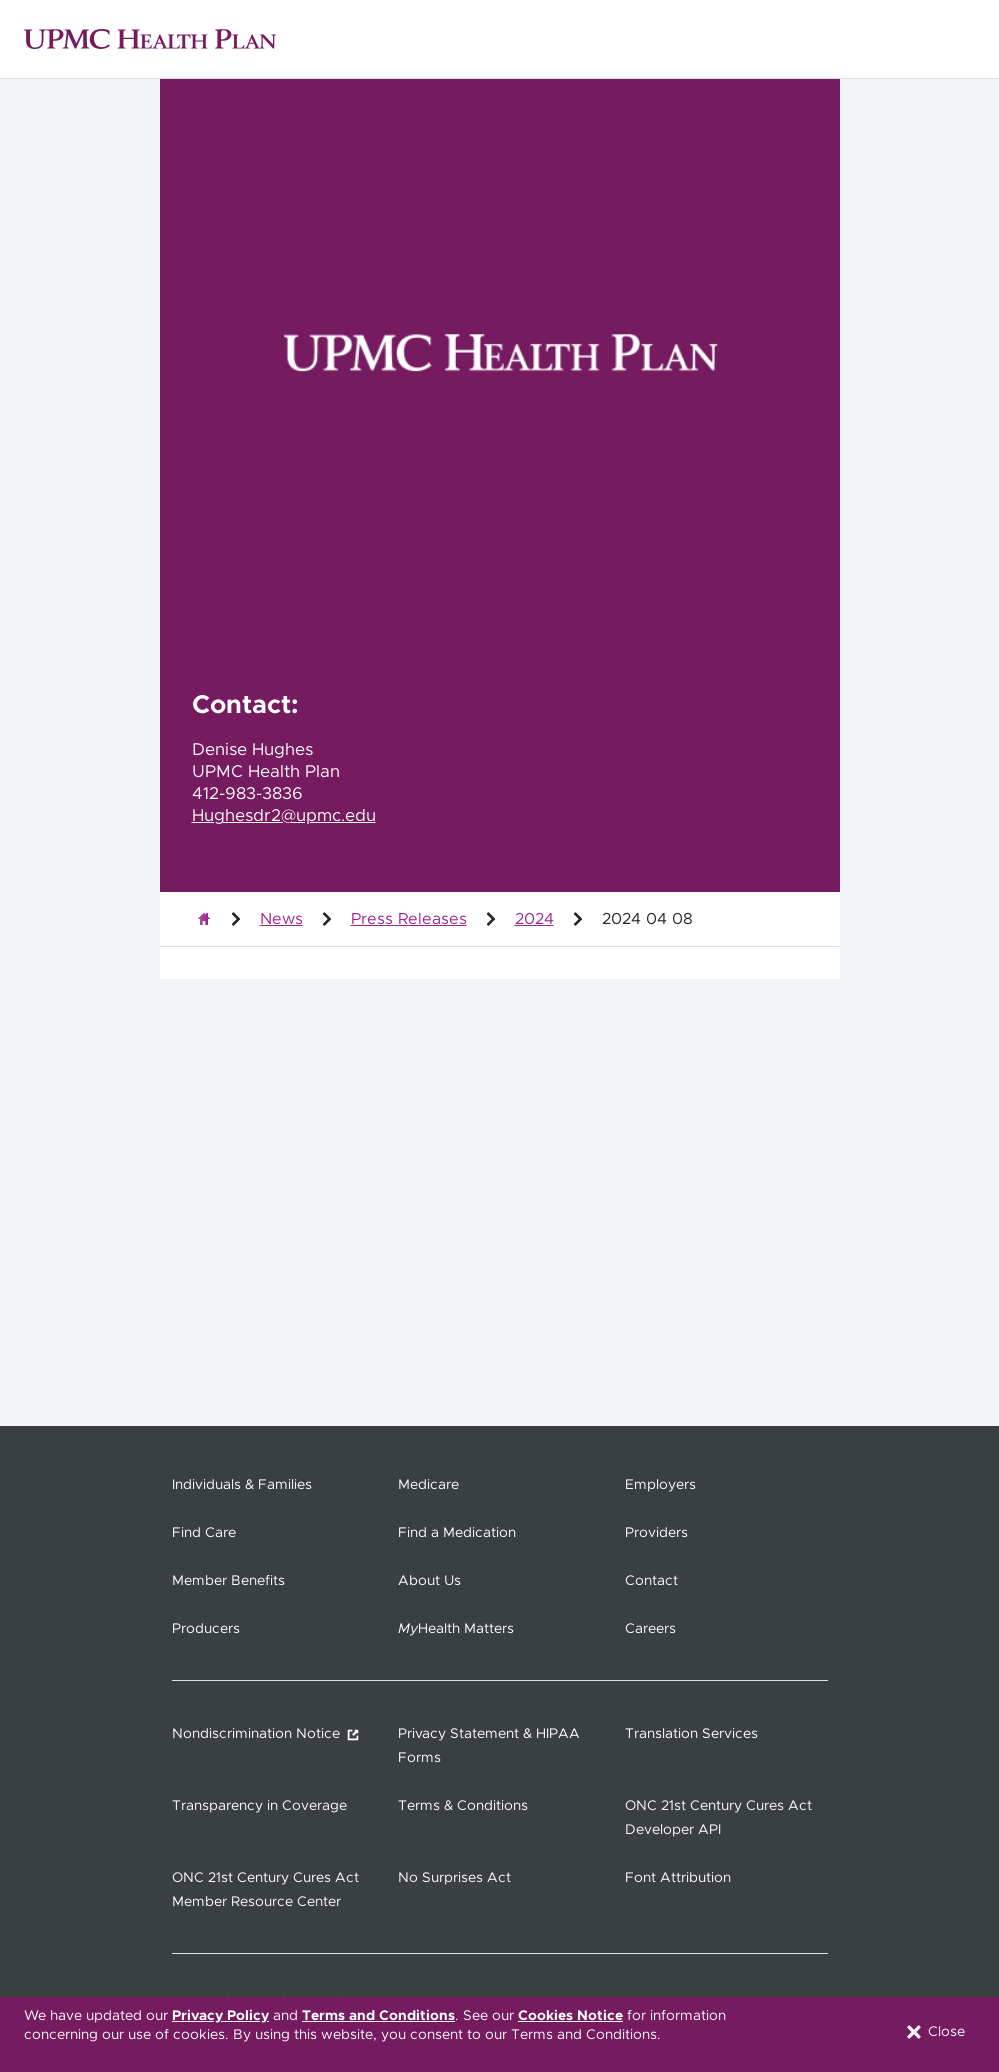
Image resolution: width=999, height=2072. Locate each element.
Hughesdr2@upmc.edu (284, 816)
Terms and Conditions (378, 2016)
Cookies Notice (570, 2016)
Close (934, 2032)
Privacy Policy (220, 2016)
